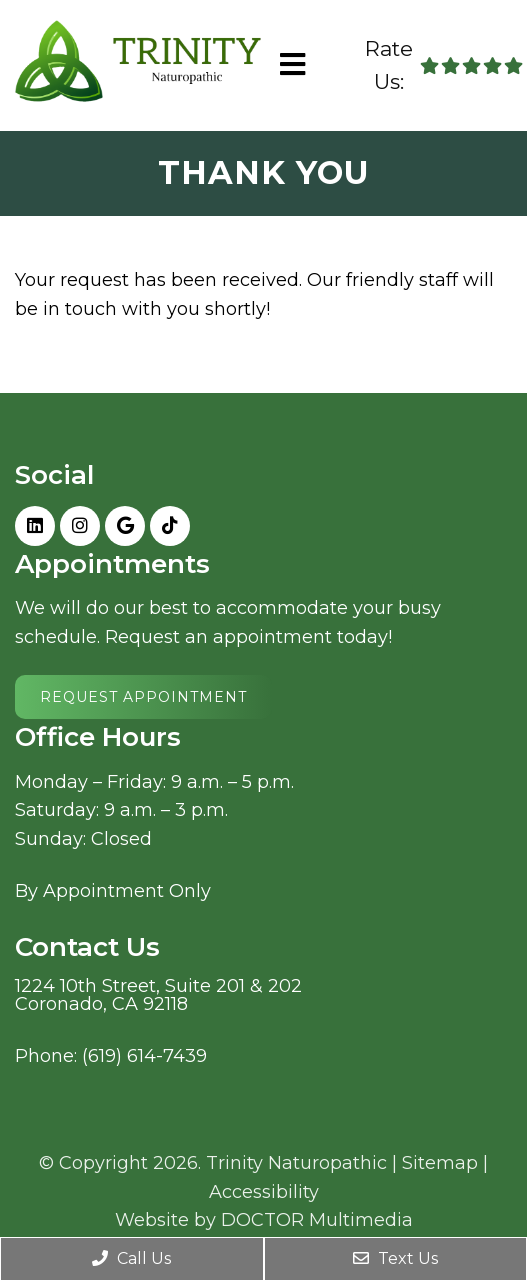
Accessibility (264, 1192)
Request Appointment (143, 697)
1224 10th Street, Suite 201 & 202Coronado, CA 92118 (158, 995)
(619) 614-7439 (144, 1056)
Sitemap (440, 1163)
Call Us (131, 1258)
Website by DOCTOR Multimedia (264, 1220)
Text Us (395, 1258)
